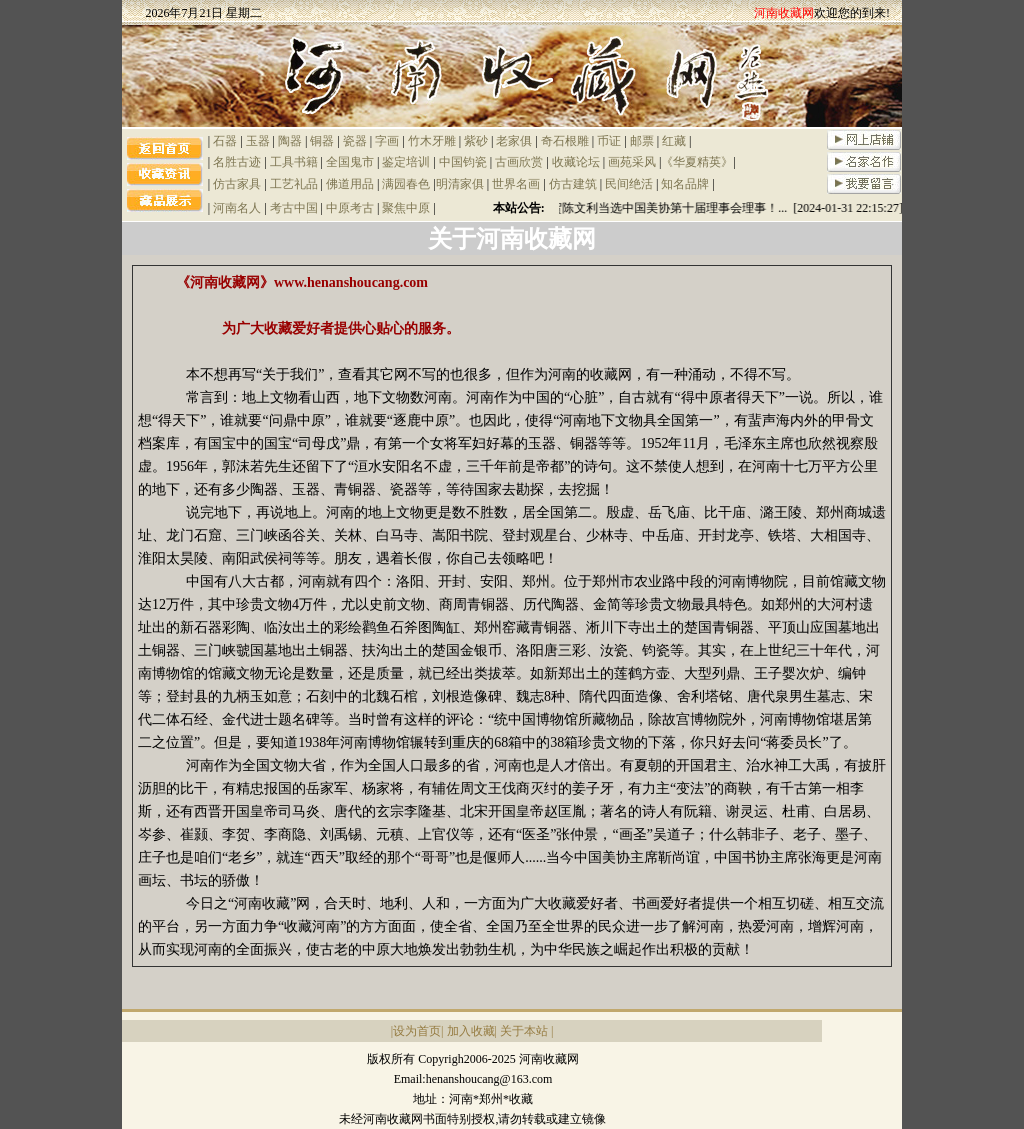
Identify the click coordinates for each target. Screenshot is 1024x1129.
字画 (387, 141)
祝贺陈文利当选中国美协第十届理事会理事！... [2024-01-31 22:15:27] (723, 208)
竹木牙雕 (432, 141)
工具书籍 (294, 162)
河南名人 (237, 208)
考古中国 (294, 208)
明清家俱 (460, 184)
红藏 (674, 141)
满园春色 (406, 184)
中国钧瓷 (463, 162)
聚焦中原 (406, 208)
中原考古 (350, 208)
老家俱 (514, 141)
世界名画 (516, 184)
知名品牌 (685, 184)
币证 (609, 141)
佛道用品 (350, 184)
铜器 (322, 141)
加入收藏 (471, 1031)
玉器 (258, 141)
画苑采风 (632, 162)
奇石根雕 (565, 141)
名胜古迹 (237, 162)
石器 (225, 141)
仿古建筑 (573, 184)
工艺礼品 (294, 184)
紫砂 (476, 141)
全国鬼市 (350, 162)
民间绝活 (629, 184)
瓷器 (355, 141)
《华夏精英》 (697, 162)
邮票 (642, 141)
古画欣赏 (519, 162)
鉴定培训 (406, 162)
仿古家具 (237, 184)
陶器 (290, 141)
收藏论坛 (576, 162)
